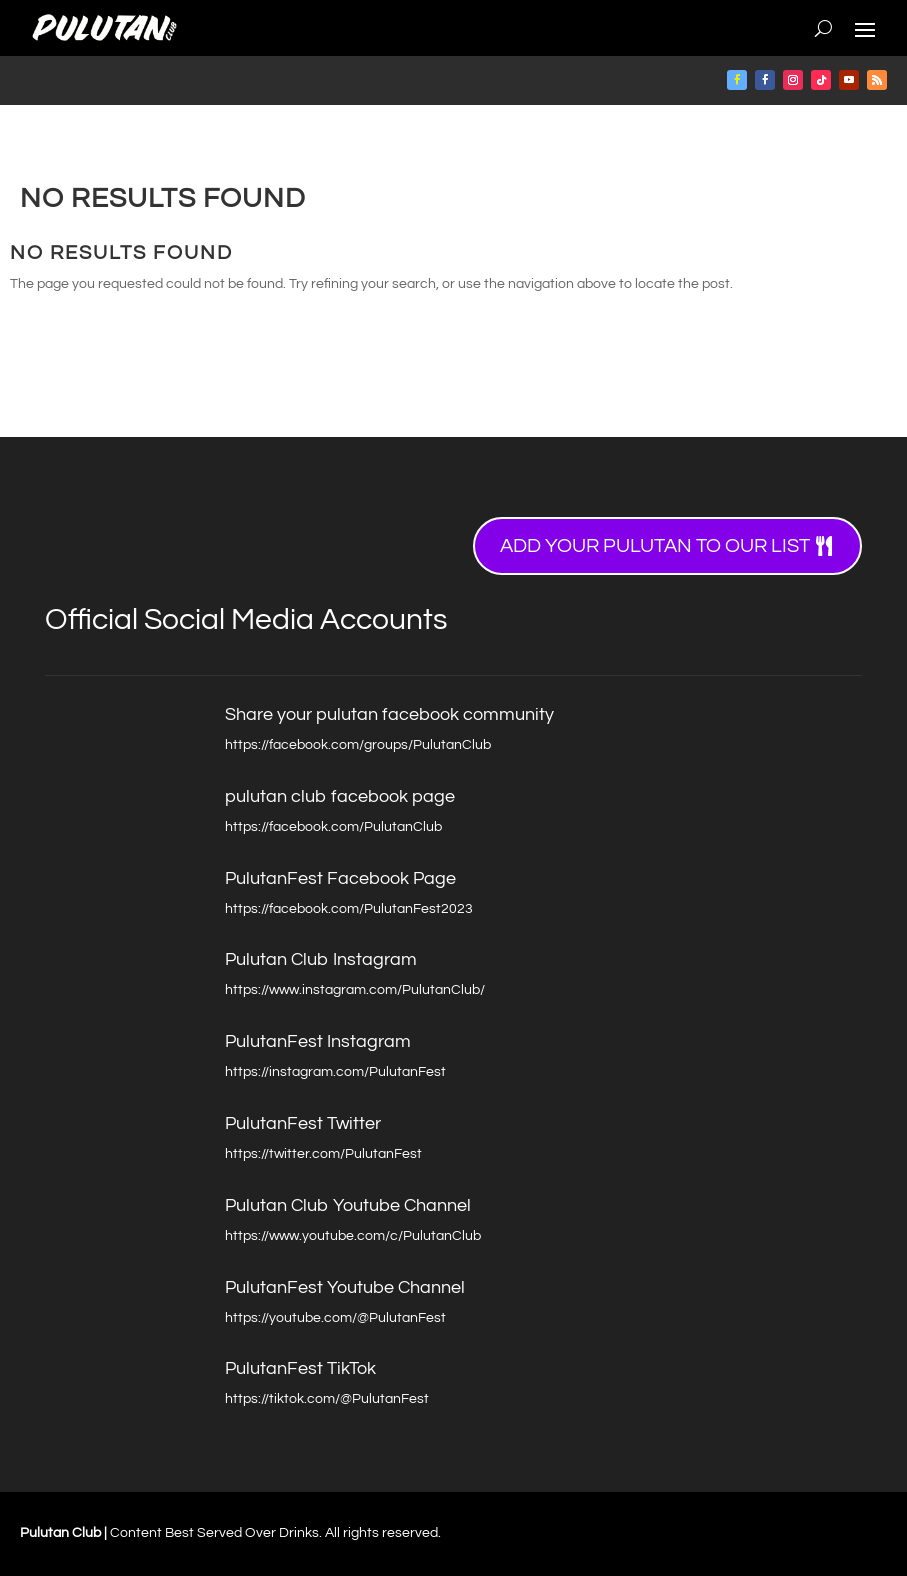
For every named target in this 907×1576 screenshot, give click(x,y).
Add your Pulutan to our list (655, 546)
